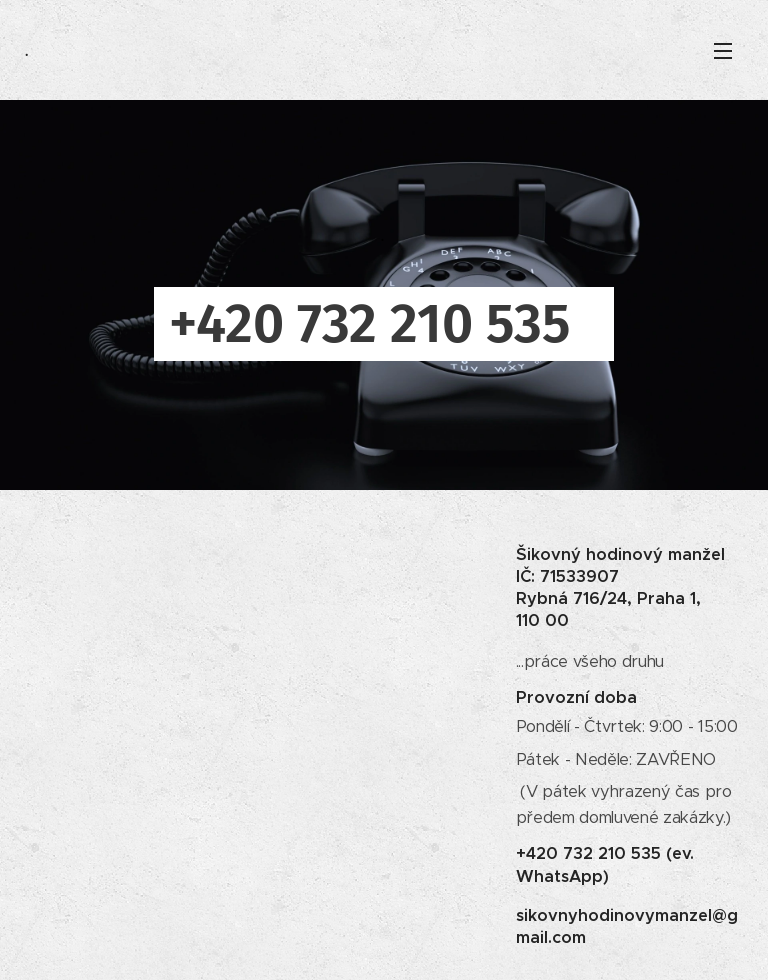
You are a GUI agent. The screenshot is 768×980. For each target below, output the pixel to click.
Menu (723, 51)
